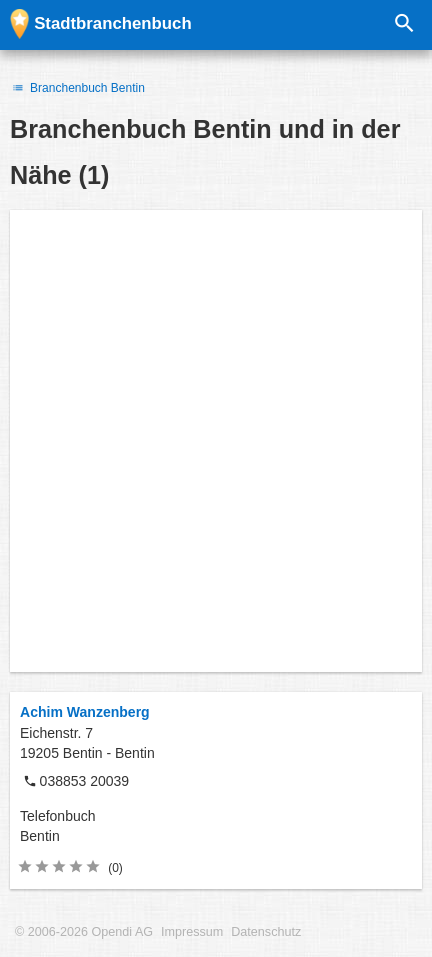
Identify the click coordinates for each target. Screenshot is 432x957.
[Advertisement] (216, 441)
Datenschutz (266, 932)
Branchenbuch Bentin (77, 88)
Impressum (192, 932)
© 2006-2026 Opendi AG (84, 932)
